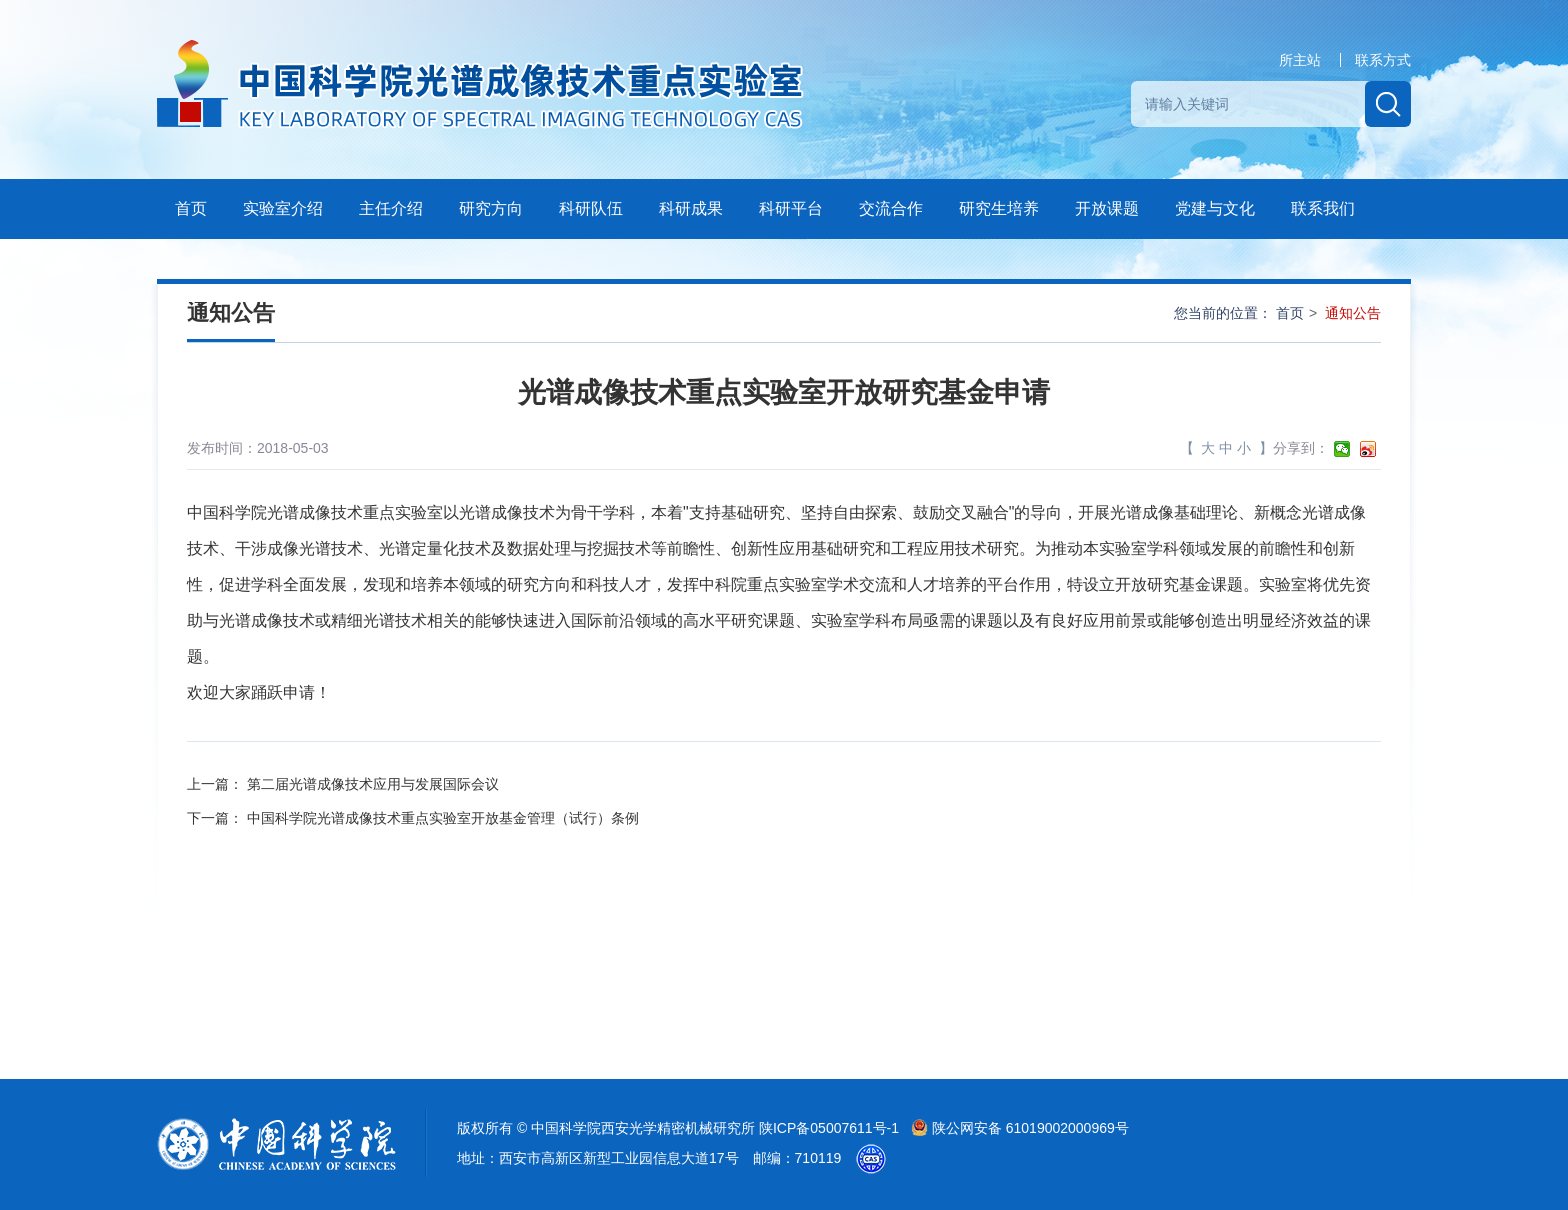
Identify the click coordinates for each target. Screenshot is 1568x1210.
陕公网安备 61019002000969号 (1020, 1128)
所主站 (1300, 60)
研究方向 (491, 208)
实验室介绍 (283, 208)
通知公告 (1353, 313)
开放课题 (1107, 208)
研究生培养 (999, 208)
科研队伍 (591, 208)
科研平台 (791, 208)
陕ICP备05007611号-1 (831, 1128)
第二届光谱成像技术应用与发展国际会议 (373, 784)
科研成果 (691, 208)
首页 (191, 208)
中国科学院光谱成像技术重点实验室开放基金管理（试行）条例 (443, 818)
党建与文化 (1215, 208)
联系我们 (1323, 208)
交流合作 (891, 208)
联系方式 (1383, 60)
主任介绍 (391, 208)
